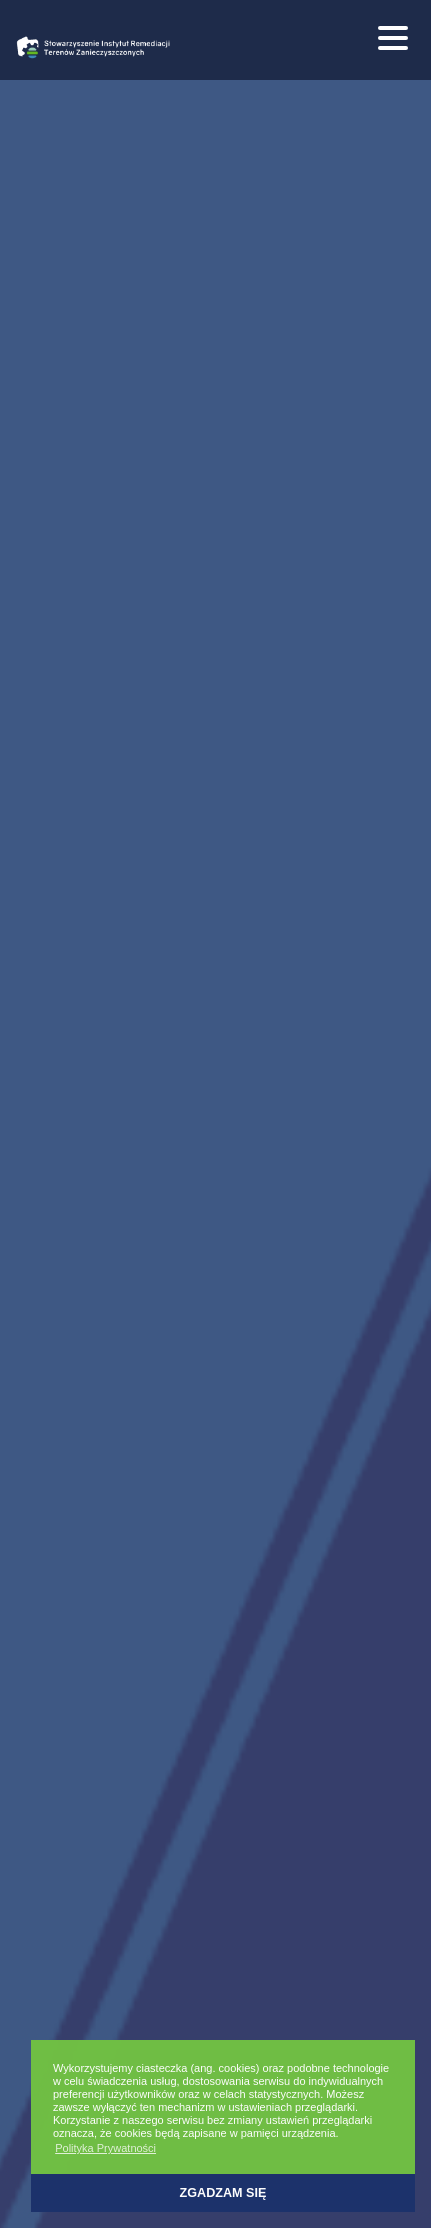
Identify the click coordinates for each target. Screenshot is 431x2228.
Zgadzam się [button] (223, 2193)
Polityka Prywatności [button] (105, 2148)
